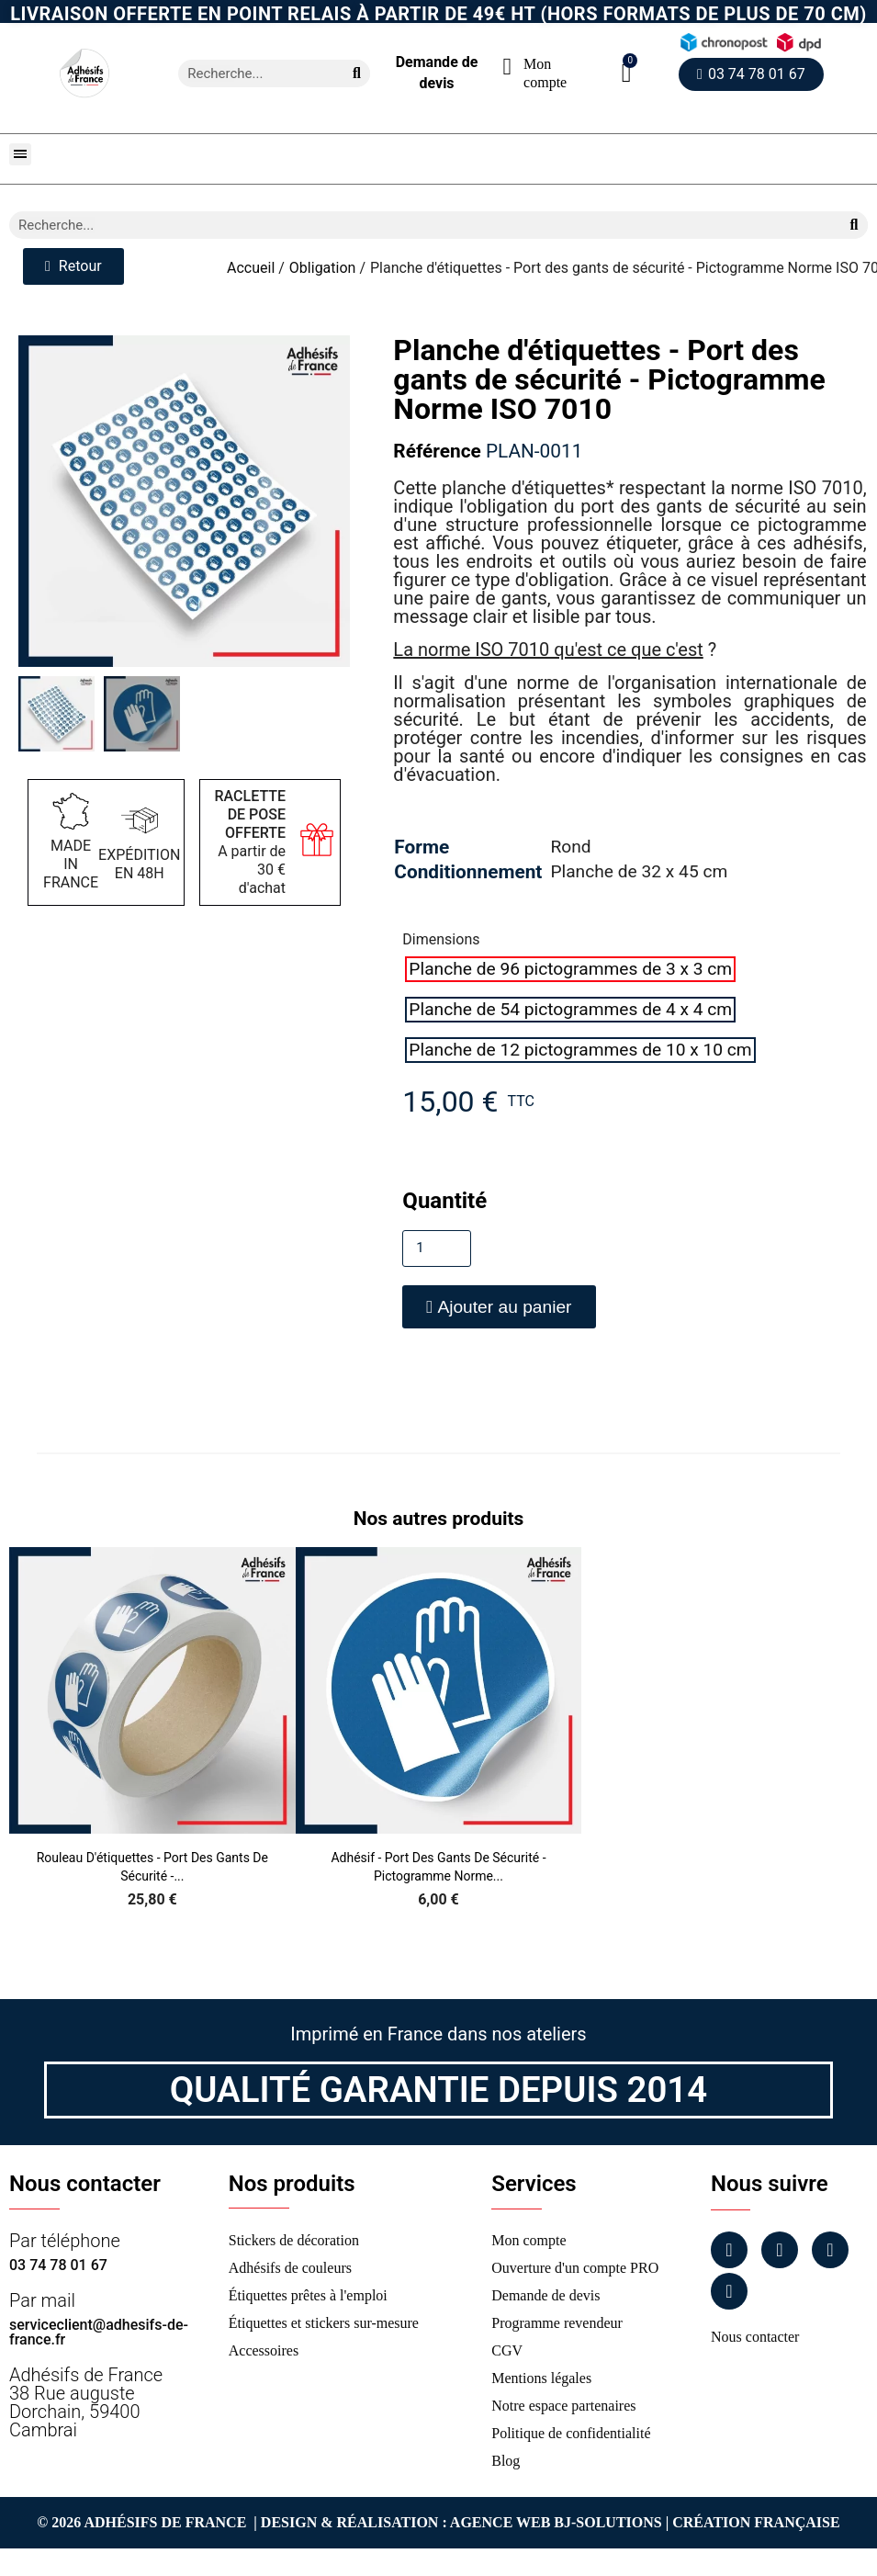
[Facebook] (729, 2249)
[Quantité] (436, 1248)
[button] (627, 73)
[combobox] (253, 73)
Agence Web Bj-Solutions (556, 2522)
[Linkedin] (830, 2249)
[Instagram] (779, 2249)
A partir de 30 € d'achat (251, 842)
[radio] (570, 969)
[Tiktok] (729, 2291)
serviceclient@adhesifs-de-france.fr (98, 2332)
